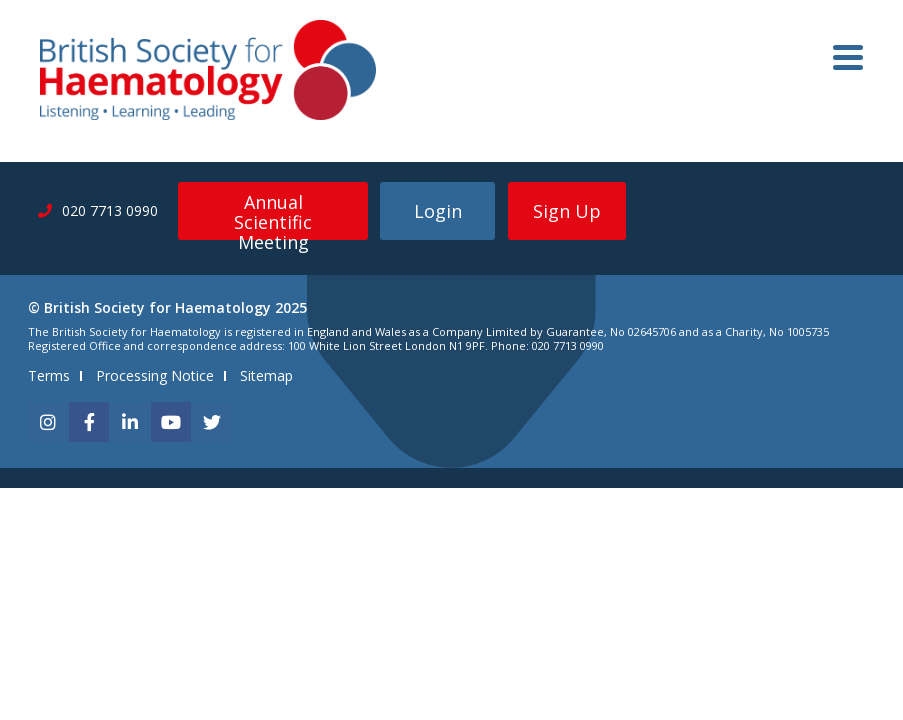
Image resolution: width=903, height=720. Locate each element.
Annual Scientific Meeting (273, 215)
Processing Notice (155, 375)
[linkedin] (130, 422)
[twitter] (212, 422)
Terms (49, 375)
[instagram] (48, 422)
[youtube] (171, 422)
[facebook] (89, 422)
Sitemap (266, 375)
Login (438, 211)
